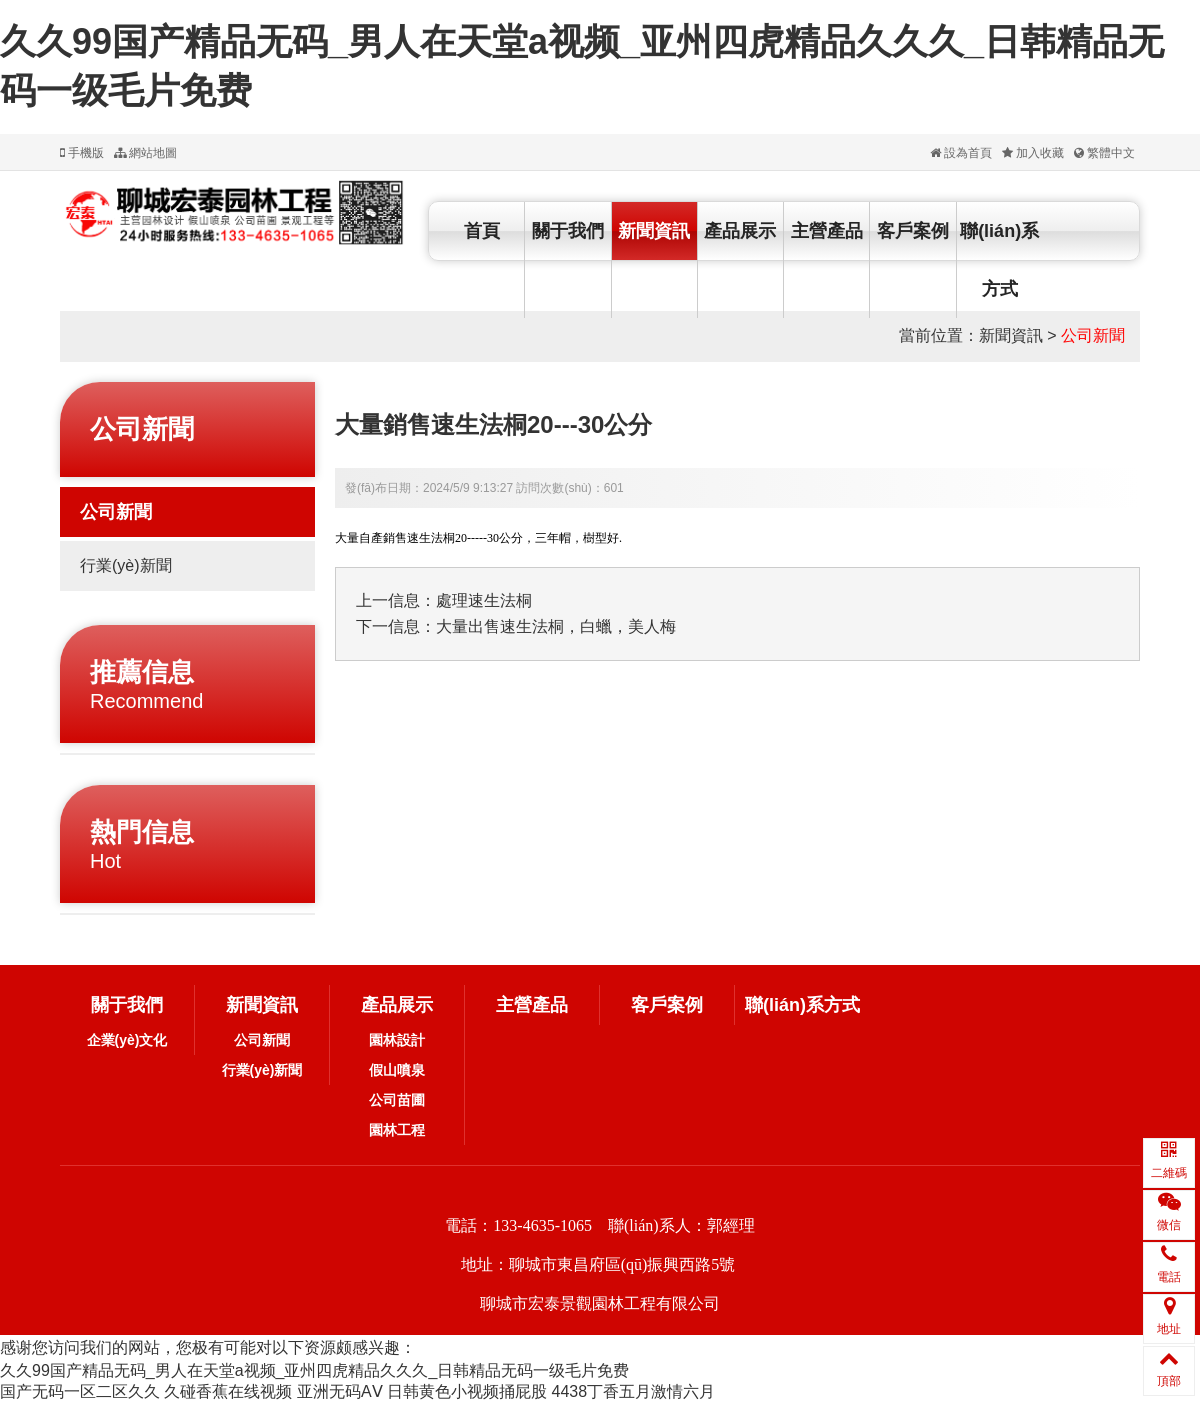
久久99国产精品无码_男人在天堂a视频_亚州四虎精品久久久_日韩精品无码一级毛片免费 (314, 1370)
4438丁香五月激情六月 (633, 1391)
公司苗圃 (397, 1100)
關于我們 (568, 231)
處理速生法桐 (484, 600)
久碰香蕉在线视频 (228, 1391)
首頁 (482, 231)
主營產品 (827, 231)
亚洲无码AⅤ (340, 1391)
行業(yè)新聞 (126, 565)
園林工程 (397, 1130)
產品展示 (740, 231)
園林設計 (397, 1040)
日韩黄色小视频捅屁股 (467, 1391)
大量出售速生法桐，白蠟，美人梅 (556, 626)
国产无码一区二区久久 (80, 1391)
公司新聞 (1093, 335)
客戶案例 (913, 231)
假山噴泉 (397, 1070)
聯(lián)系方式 (999, 260)
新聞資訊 (654, 231)
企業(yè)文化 (127, 1040)
